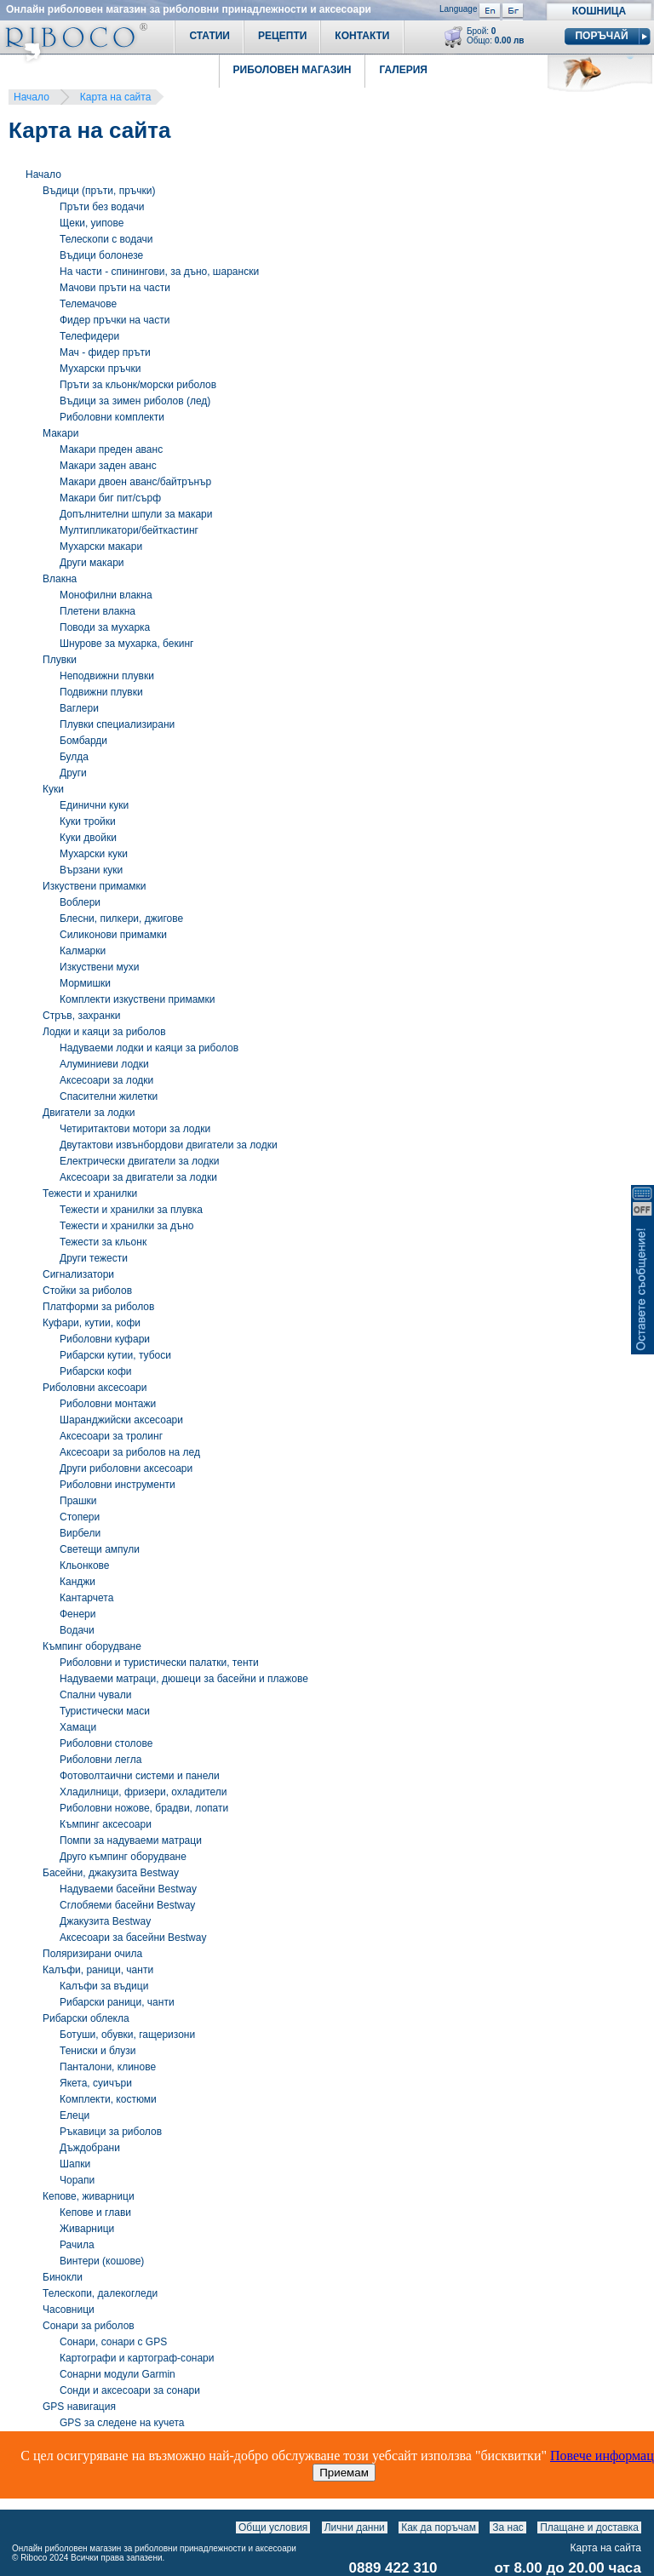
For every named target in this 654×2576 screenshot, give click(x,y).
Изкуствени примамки (94, 886)
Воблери (80, 902)
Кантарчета (86, 1598)
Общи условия (272, 2527)
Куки (53, 789)
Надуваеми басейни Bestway (128, 1889)
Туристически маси (105, 1711)
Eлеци (74, 2115)
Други (73, 773)
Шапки (75, 2164)
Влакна (60, 579)
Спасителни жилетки (109, 1096)
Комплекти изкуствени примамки (137, 999)
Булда (74, 757)
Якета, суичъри (96, 2083)
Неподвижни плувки (107, 676)
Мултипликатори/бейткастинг (129, 530)
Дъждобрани (90, 2148)
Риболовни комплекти (112, 417)
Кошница (599, 11)
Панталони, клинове (108, 2067)
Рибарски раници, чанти (117, 2002)
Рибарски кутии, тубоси (115, 1355)
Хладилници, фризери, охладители (143, 1792)
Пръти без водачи (102, 207)
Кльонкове (85, 1565)
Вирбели (80, 1533)
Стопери (80, 1517)
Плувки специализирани (117, 724)
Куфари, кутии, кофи (92, 1323)
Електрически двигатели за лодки (139, 1161)
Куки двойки (88, 838)
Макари (60, 433)
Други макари (92, 563)
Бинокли (63, 2277)
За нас (508, 2527)
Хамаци (78, 1727)
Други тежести (94, 1258)
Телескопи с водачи (106, 239)
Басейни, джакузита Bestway (111, 1873)
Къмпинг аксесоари (106, 1824)
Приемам (344, 2472)
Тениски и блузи (98, 2051)
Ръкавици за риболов (111, 2132)
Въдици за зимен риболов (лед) (135, 401)
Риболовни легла (100, 1760)
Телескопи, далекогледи (100, 2293)
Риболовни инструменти (117, 1485)
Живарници (87, 2229)
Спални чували (95, 1695)
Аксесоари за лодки (106, 1080)
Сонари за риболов (89, 2326)
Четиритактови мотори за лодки (135, 1129)
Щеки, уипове (91, 223)
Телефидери (89, 336)
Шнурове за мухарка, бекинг (126, 644)
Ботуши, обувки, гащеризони (127, 2035)
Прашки (78, 1501)
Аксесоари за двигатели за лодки (138, 1177)
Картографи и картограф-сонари (137, 2358)
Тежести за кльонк (103, 1242)
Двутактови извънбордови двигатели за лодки (169, 1145)
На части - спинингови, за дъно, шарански (159, 272)
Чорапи (77, 2180)
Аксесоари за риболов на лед (130, 1452)
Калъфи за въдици (104, 1986)
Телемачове (88, 304)
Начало (31, 97)
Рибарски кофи (96, 1371)
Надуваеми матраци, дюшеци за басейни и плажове (184, 1679)
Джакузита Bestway (105, 1921)
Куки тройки (88, 821)
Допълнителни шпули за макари (136, 514)
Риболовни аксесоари (94, 1388)
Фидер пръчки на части (114, 320)
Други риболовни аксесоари (126, 1468)
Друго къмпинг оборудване (123, 1857)
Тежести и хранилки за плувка (131, 1210)
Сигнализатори (78, 1274)
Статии (209, 36)
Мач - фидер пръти (105, 352)
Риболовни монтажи (108, 1404)
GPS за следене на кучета (122, 2423)
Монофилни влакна (106, 595)
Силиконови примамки (113, 935)
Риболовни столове (106, 1743)
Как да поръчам (438, 2527)
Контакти (362, 36)
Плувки (60, 660)
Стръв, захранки (81, 1016)
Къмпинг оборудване (92, 1646)
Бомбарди (83, 741)
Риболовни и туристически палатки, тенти (159, 1663)
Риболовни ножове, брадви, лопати (144, 1808)
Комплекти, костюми (108, 2099)
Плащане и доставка (589, 2527)
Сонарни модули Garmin (117, 2374)
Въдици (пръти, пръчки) (99, 191)
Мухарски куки (94, 854)
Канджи (77, 1582)
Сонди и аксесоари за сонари (130, 2390)
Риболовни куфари (105, 1339)
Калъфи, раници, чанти (98, 1970)
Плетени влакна (97, 611)
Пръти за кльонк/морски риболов (138, 385)
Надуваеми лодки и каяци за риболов (149, 1048)
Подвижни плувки (101, 692)
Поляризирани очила (92, 1954)
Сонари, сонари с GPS (113, 2342)
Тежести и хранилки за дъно (126, 1226)
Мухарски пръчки (100, 369)
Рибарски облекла (86, 2018)
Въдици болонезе (101, 255)
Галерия (403, 70)
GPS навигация (79, 2407)
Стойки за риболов (87, 1291)
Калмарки (83, 951)
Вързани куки (91, 870)
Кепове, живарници (89, 2196)
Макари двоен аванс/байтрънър (135, 482)
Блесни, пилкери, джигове (121, 918)
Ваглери (79, 708)
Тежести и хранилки (90, 1193)
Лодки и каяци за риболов (104, 1032)
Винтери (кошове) (102, 2261)
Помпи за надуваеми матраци (131, 1840)
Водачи (77, 1630)
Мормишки (85, 983)
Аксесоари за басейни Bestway (133, 1937)
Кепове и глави (95, 2212)
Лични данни (354, 2527)
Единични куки (94, 805)
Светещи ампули (100, 1549)
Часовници (69, 2310)
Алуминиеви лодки (104, 1064)
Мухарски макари (101, 546)
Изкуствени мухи (100, 967)
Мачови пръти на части (115, 288)
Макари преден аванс (111, 449)
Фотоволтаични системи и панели (140, 1776)
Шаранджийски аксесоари (121, 1420)
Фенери (77, 1614)
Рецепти (282, 36)
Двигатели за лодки (89, 1113)
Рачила (77, 2245)
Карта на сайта (116, 97)
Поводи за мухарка (105, 627)
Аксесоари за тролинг (111, 1436)
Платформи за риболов (98, 1307)
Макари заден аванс (108, 466)
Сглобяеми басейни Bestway (127, 1905)
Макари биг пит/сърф (110, 498)
